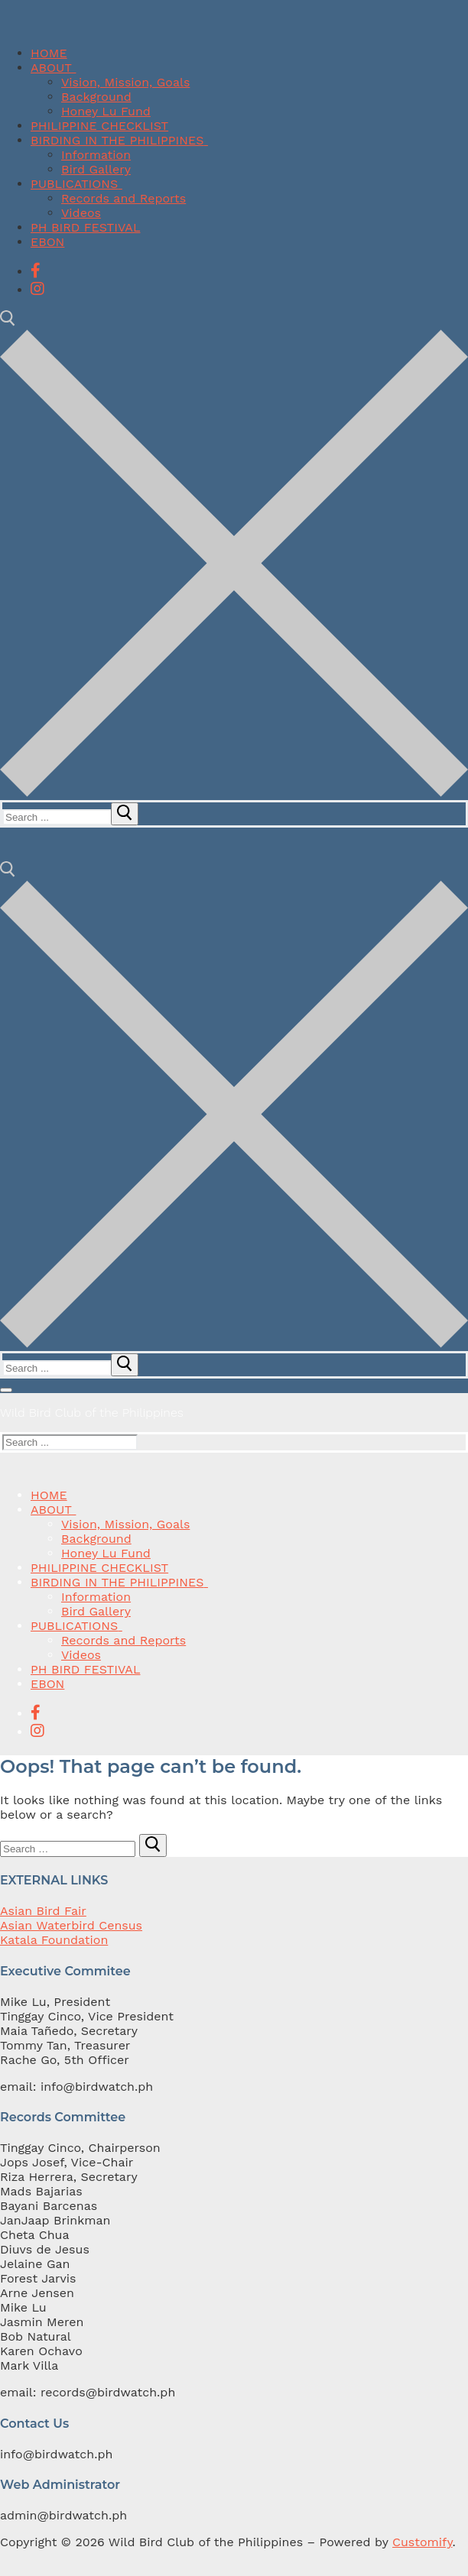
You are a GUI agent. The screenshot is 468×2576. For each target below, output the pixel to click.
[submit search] (124, 813)
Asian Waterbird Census (71, 1925)
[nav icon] (6, 1390)
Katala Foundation (54, 1940)
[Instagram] (37, 289)
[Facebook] (36, 270)
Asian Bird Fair (43, 1911)
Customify (422, 2542)
